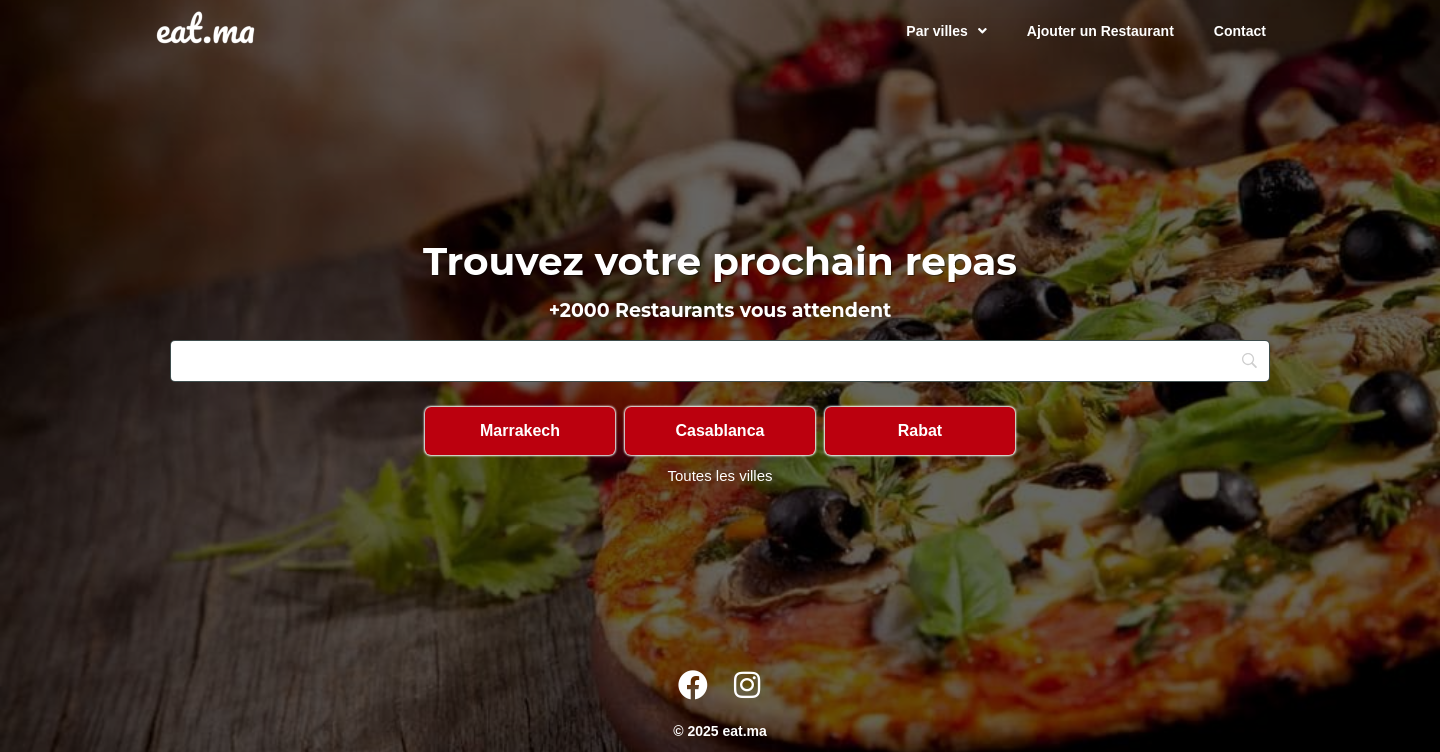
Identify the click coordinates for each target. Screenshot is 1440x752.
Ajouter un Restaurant (1100, 31)
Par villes (946, 31)
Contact (1240, 31)
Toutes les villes (719, 475)
